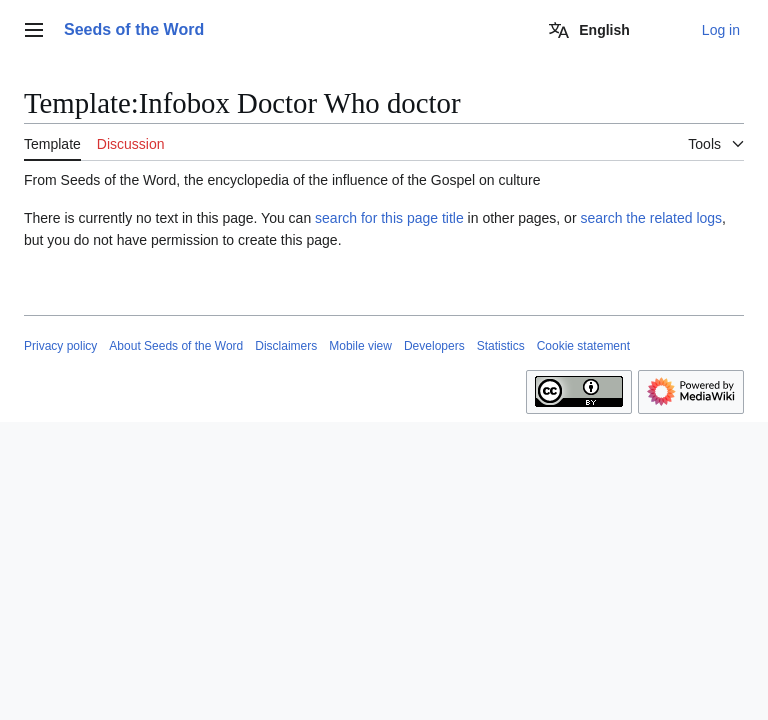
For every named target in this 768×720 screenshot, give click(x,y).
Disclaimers (286, 346)
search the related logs (651, 218)
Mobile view (360, 346)
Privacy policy (60, 346)
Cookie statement (583, 346)
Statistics (501, 346)
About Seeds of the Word (176, 346)
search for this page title (389, 218)
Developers (434, 346)
